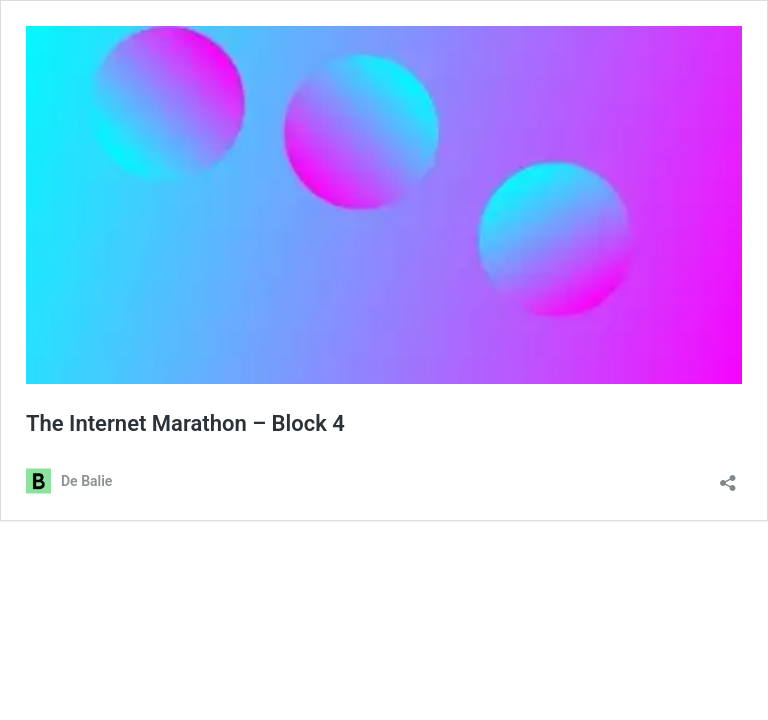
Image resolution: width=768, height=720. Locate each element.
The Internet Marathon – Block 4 (185, 423)
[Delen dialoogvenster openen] (728, 476)
